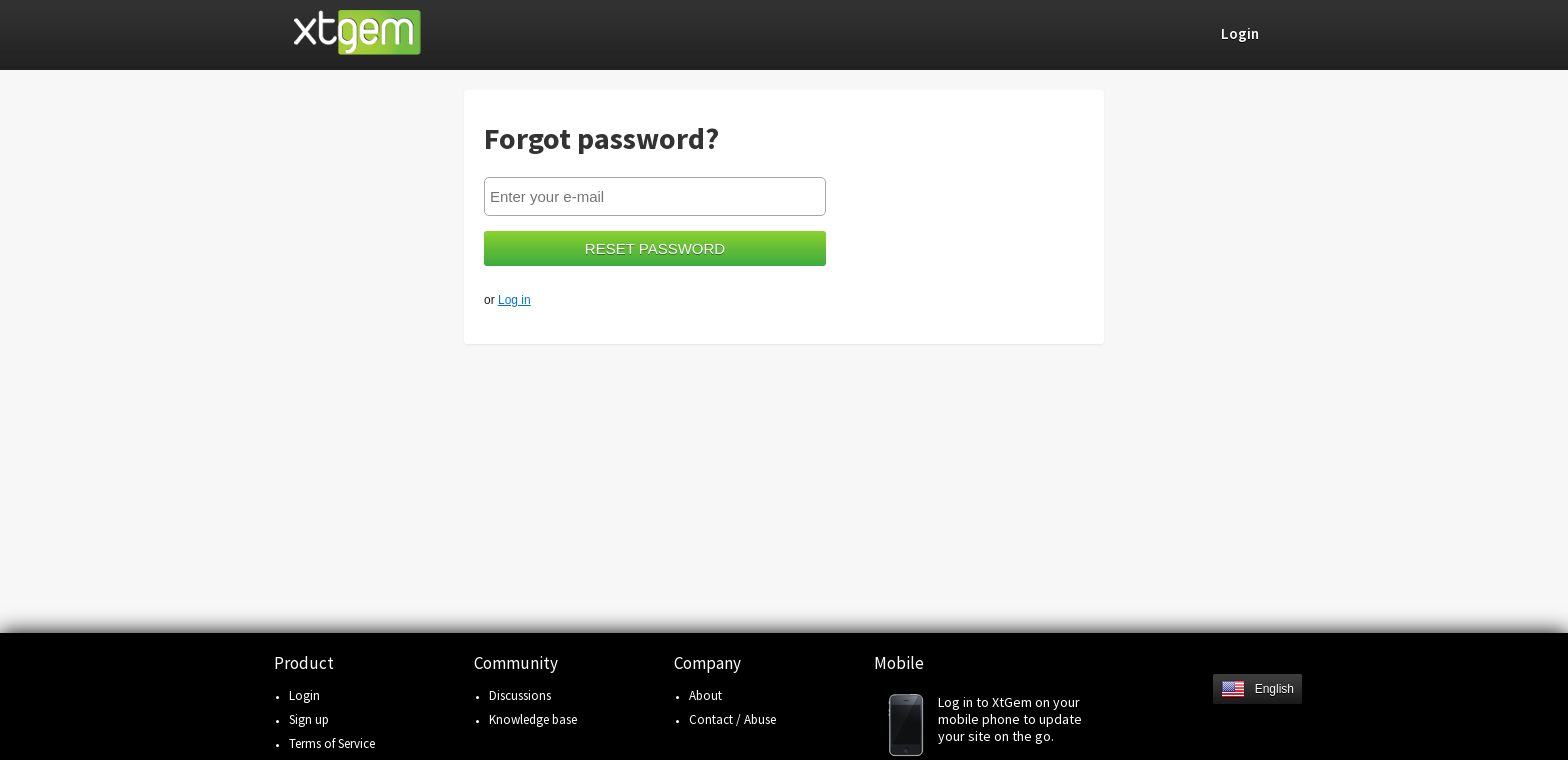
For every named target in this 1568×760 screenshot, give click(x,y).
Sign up (309, 719)
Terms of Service (332, 743)
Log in (514, 300)
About (705, 695)
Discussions (520, 695)
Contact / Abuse (732, 719)
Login (304, 695)
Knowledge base (533, 719)
